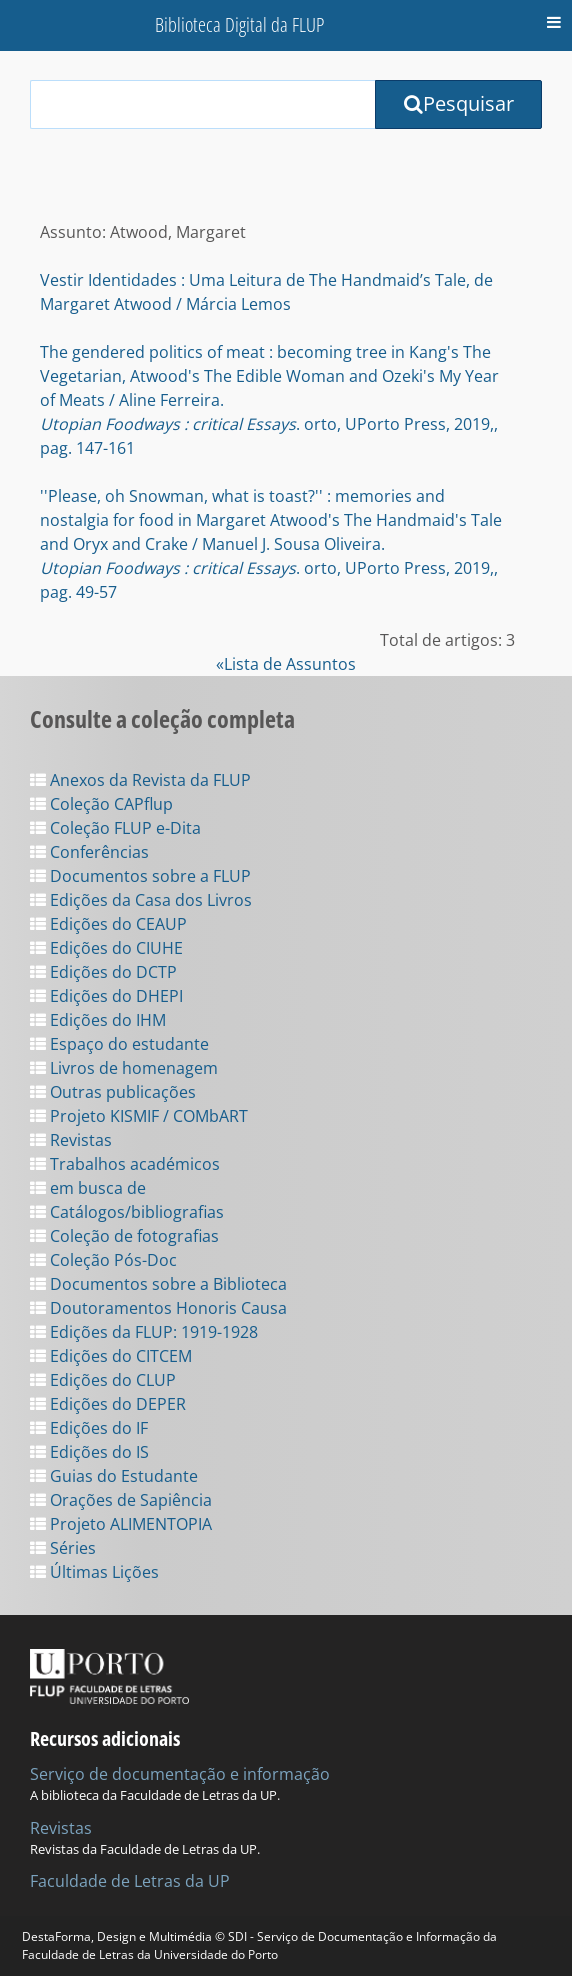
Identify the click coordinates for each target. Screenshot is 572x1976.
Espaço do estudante (119, 1044)
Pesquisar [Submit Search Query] (459, 103)
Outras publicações (113, 1092)
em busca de (88, 1188)
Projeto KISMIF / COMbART (139, 1116)
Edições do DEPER (108, 1404)
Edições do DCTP (103, 972)
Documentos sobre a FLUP (140, 876)
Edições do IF (89, 1428)
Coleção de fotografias (124, 1236)
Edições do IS (89, 1452)
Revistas (71, 1140)
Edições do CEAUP (108, 924)
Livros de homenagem (124, 1068)
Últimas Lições (94, 1572)
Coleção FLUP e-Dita (115, 828)
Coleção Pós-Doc (103, 1260)
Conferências (89, 852)
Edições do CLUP (103, 1380)
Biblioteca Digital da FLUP (239, 24)
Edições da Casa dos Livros (141, 900)
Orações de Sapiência (121, 1500)
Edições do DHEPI (106, 996)
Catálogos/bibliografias (127, 1212)
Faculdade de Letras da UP (130, 1881)
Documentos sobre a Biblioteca (158, 1284)
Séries (63, 1548)
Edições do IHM (98, 1020)
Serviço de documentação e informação (180, 1774)
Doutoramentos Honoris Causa (158, 1308)
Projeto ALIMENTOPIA (121, 1524)
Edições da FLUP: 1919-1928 (144, 1332)
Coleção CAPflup (101, 804)
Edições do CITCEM (111, 1356)
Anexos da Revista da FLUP (140, 780)
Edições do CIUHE (106, 948)
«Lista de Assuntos (286, 664)
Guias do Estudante (114, 1476)
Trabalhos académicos (125, 1164)
